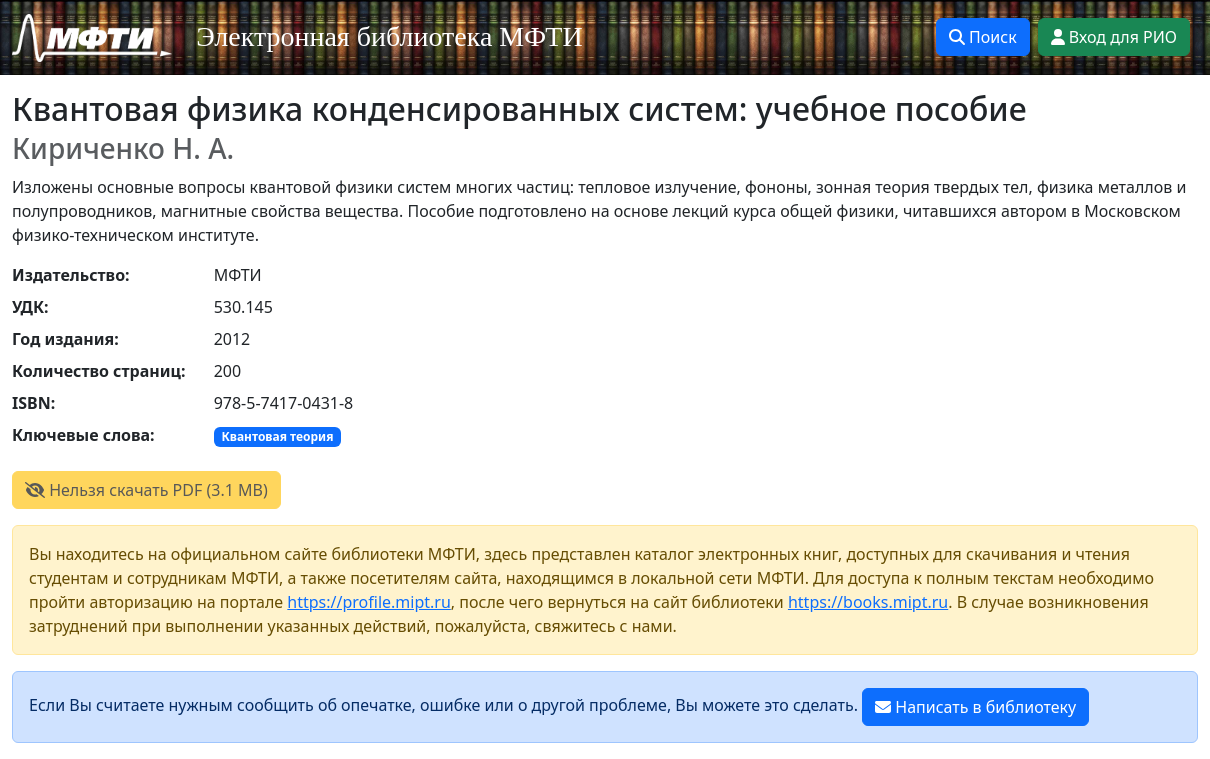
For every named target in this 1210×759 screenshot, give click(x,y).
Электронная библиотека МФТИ (389, 36)
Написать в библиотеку (975, 707)
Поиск (983, 37)
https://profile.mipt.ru (369, 602)
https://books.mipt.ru (868, 602)
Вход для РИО (1114, 37)
